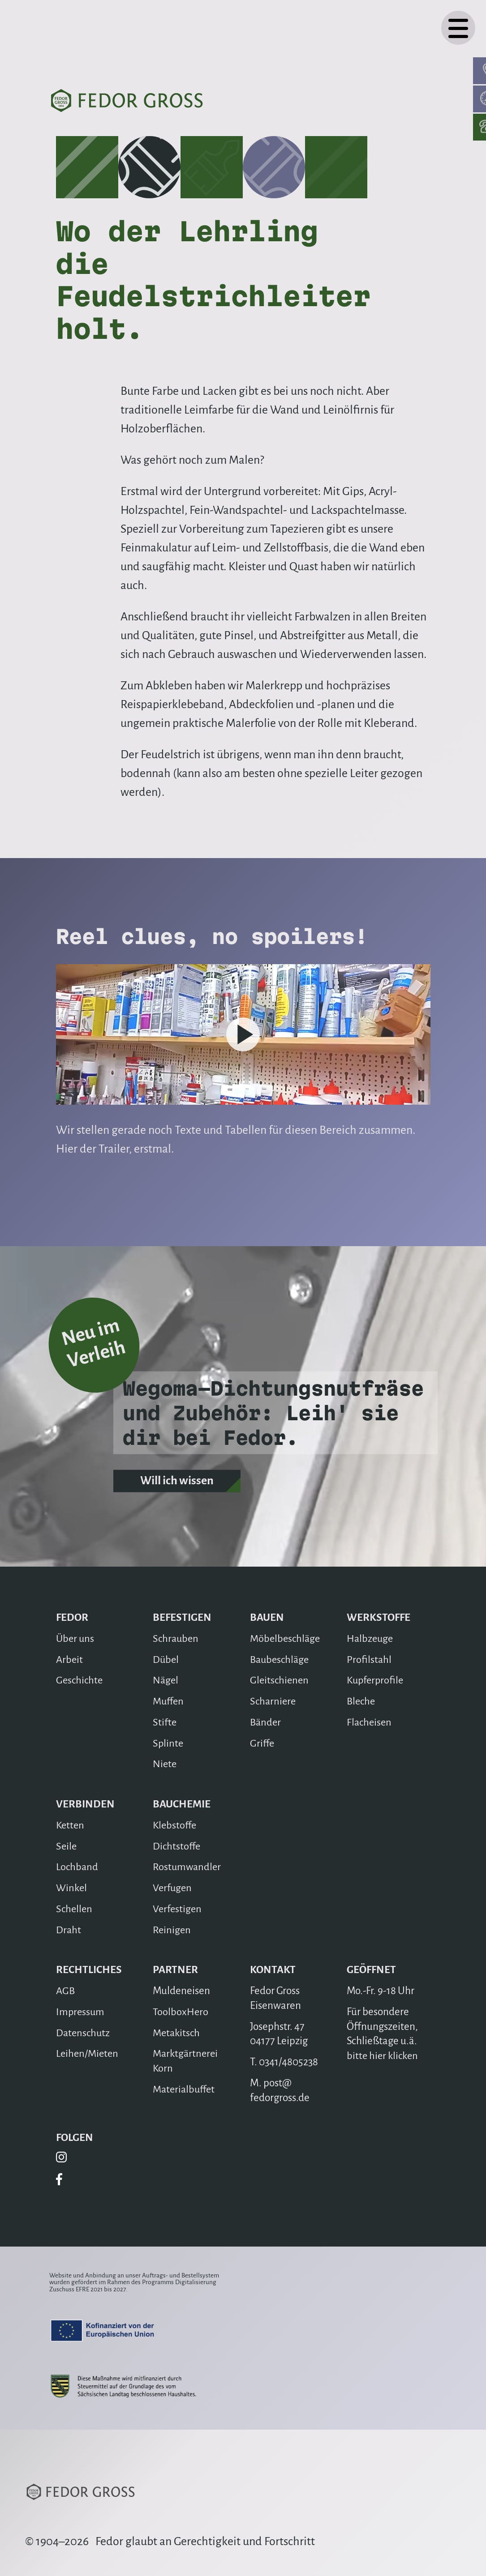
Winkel (72, 1887)
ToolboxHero (180, 2011)
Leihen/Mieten (88, 2053)
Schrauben (176, 1638)
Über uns (75, 1638)
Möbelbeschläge (286, 1638)
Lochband (77, 1866)
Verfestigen (178, 1908)
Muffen (169, 1701)
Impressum (81, 2011)
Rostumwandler (188, 1866)
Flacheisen (370, 1722)
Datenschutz (84, 2032)
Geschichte (80, 1680)
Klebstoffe (175, 1825)
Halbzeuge (370, 1638)
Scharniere (273, 1701)
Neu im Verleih (92, 1329)
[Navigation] (458, 28)
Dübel (166, 1659)
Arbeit (70, 1659)
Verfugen (173, 1887)
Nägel (166, 1680)
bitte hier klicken (383, 2055)
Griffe (262, 1743)
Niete (165, 1763)
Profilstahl (369, 1659)
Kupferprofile (376, 1680)
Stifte (165, 1722)
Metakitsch (177, 2032)
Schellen (74, 1908)
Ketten (71, 1825)
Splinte (168, 1743)
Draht (69, 1929)
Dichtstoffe (177, 1846)
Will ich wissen (177, 1490)
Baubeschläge (281, 1659)
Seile (66, 1846)
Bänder (266, 1722)
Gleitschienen (280, 1680)
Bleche (362, 1701)
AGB (66, 1990)
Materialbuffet (185, 2089)
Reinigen (172, 1929)
